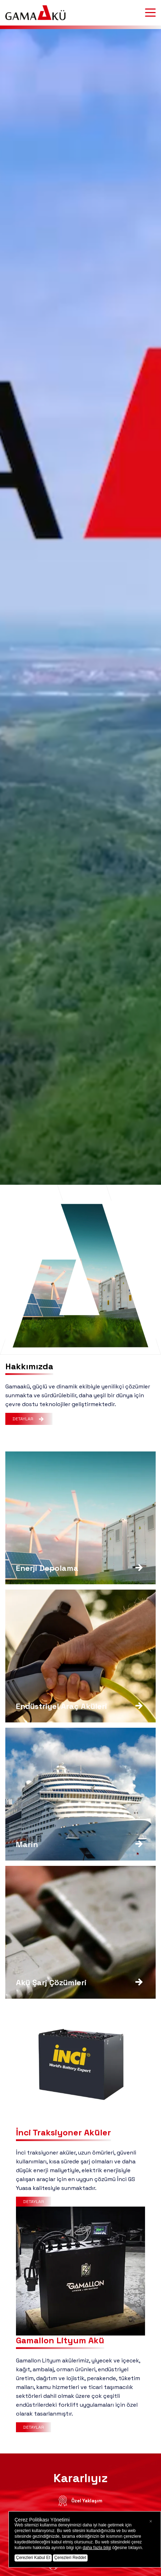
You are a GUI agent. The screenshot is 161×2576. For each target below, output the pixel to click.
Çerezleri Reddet (70, 2557)
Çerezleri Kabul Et (33, 2557)
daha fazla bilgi (97, 2547)
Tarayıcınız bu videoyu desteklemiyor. (80, 1276)
